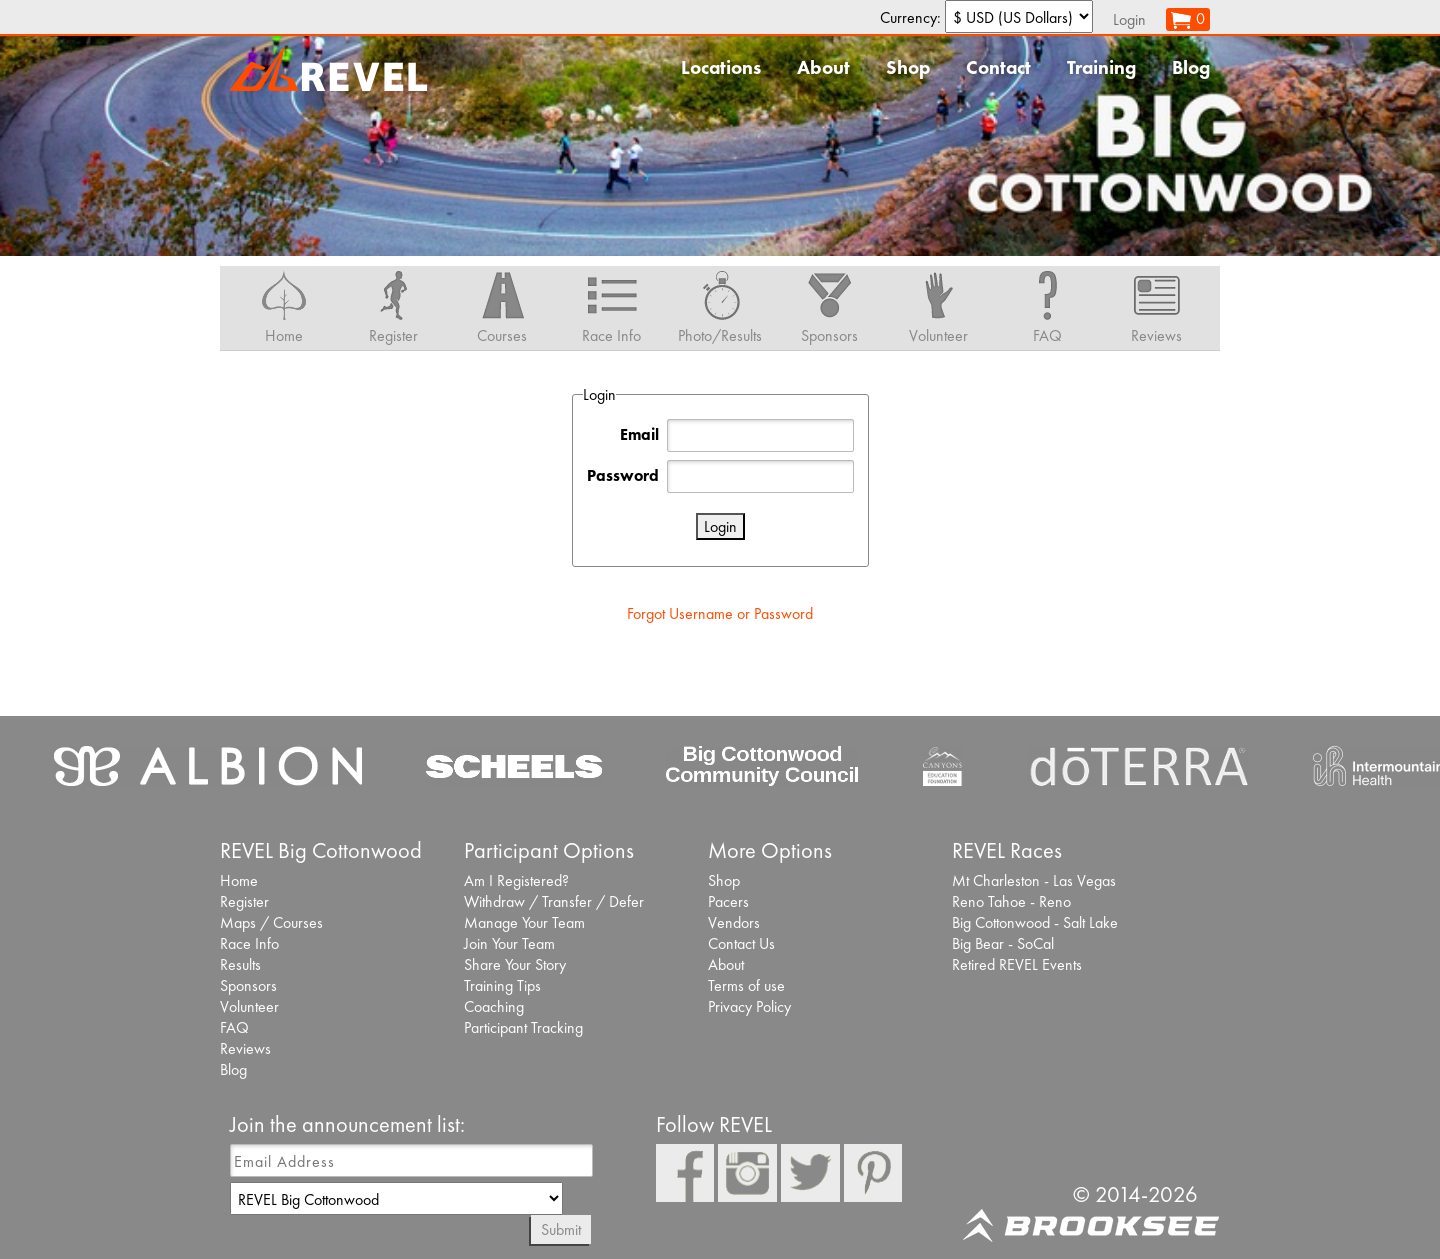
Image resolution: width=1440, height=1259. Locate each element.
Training (1101, 67)
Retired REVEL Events (1017, 964)
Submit (561, 1229)
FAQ (234, 1027)
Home (239, 880)
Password (623, 475)
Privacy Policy (749, 1006)
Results (240, 964)
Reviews (245, 1048)
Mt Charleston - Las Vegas (1034, 880)
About (823, 67)
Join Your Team (509, 943)
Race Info (249, 943)
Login (1129, 19)
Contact (998, 67)
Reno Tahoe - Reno (1011, 901)
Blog (1191, 67)
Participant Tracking (523, 1027)
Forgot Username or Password (720, 613)
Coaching (494, 1006)
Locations (721, 67)
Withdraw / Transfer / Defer (554, 901)
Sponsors (248, 985)
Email (639, 434)
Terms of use (746, 985)
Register (244, 901)
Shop (908, 67)
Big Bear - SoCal (1003, 943)
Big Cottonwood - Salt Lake (1035, 922)
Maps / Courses (271, 922)
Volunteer (249, 1006)
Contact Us (741, 943)
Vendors (734, 922)
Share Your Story (515, 964)
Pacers (728, 901)
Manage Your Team (524, 922)
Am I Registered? (516, 880)
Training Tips (502, 985)
